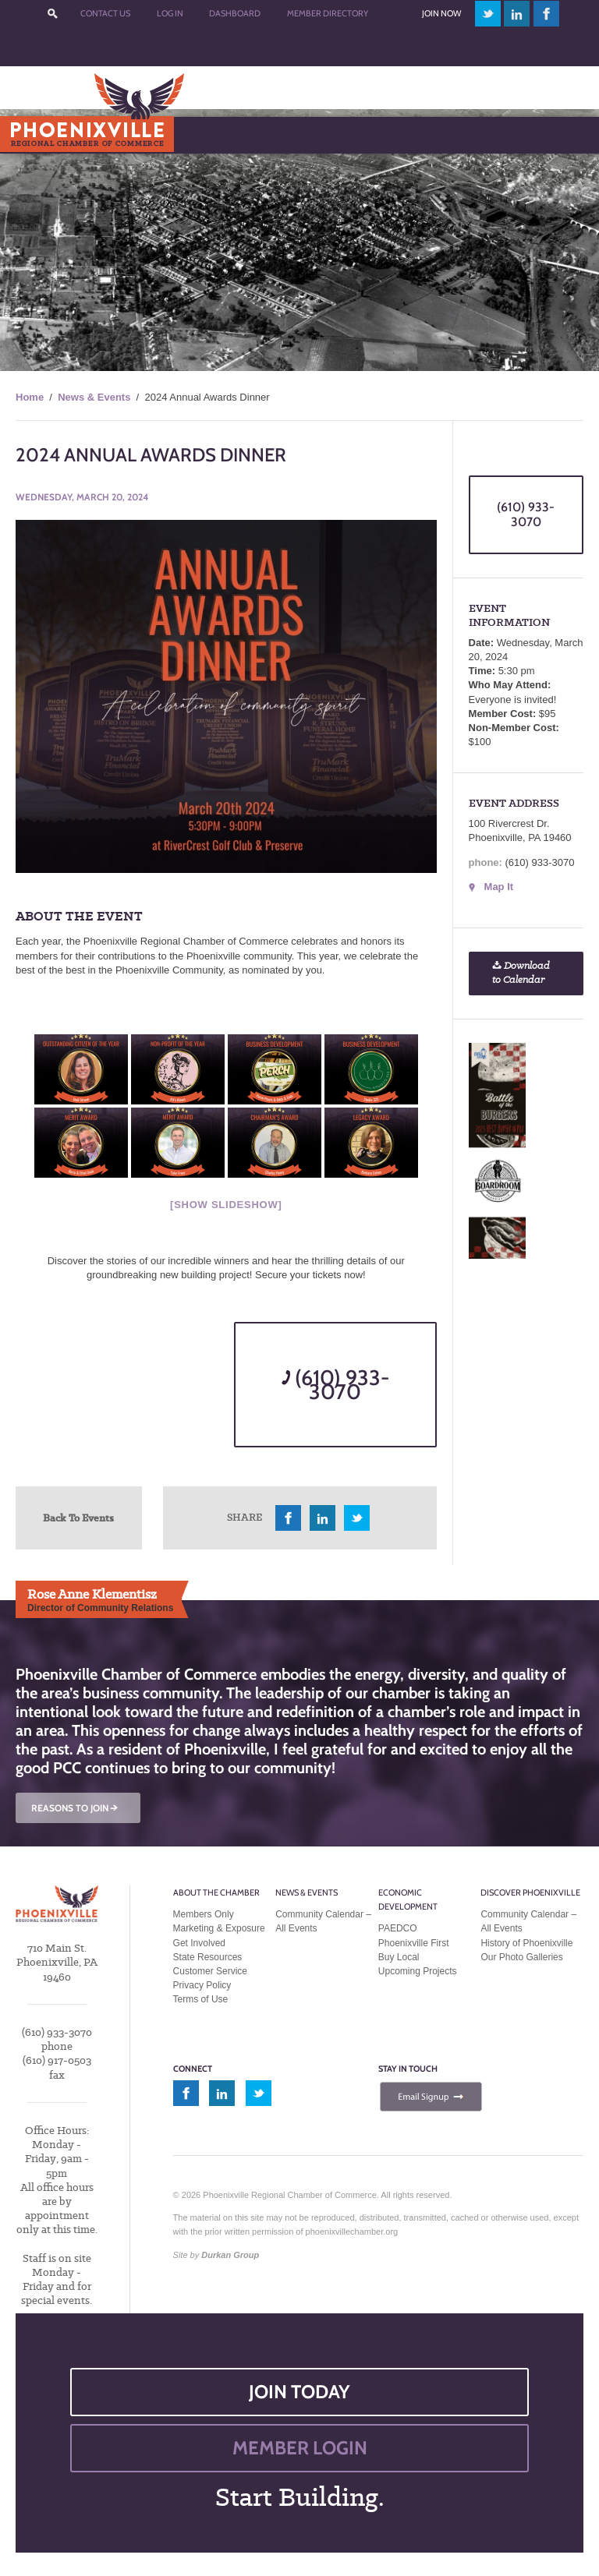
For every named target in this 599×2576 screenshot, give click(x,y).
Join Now (441, 13)
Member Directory (327, 13)
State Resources (208, 1957)
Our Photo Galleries (521, 1957)
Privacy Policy (202, 1985)
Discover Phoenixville (530, 1892)
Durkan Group (230, 2255)
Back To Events (78, 1518)
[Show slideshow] (226, 1204)
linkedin (517, 13)
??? (53, 13)
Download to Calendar (521, 973)
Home (30, 397)
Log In (170, 13)
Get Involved (199, 1943)
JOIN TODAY (299, 2391)
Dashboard (235, 13)
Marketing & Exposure (219, 1928)
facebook (546, 13)
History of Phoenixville (526, 1943)
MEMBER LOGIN (299, 2447)
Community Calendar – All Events (323, 1921)
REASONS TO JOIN (75, 1808)
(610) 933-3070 (335, 1385)
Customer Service (210, 1971)
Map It (499, 886)
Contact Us (105, 13)
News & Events (94, 397)
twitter (488, 13)
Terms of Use (201, 1999)
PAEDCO (397, 1928)
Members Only (203, 1914)
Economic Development (408, 1899)
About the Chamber (216, 1892)
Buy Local (399, 1957)
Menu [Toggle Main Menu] (38, 134)
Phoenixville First (413, 1943)
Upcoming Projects (417, 1971)
